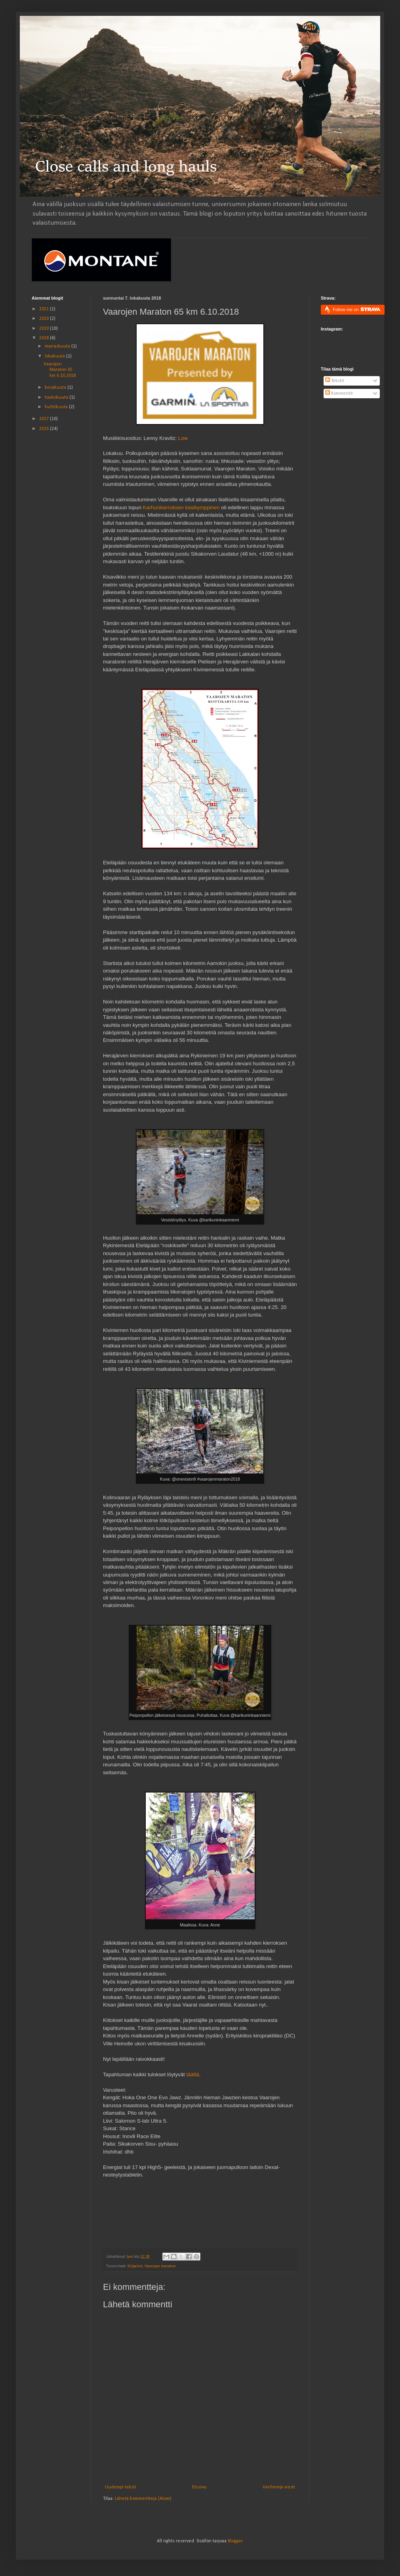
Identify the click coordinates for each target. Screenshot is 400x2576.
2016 (44, 428)
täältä (192, 2074)
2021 (44, 309)
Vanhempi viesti (279, 2487)
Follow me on (357, 309)
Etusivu (199, 2487)
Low (183, 438)
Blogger (235, 2541)
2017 (44, 419)
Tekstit (334, 380)
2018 (44, 338)
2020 (44, 318)
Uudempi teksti (120, 2487)
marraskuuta (58, 346)
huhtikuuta (57, 407)
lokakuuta (55, 356)
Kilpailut (135, 2266)
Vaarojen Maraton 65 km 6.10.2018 (60, 370)
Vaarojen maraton (160, 2266)
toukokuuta (57, 397)
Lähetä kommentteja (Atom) (143, 2498)
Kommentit (339, 393)
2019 (44, 328)
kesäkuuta (56, 387)
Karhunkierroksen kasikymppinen (181, 507)
